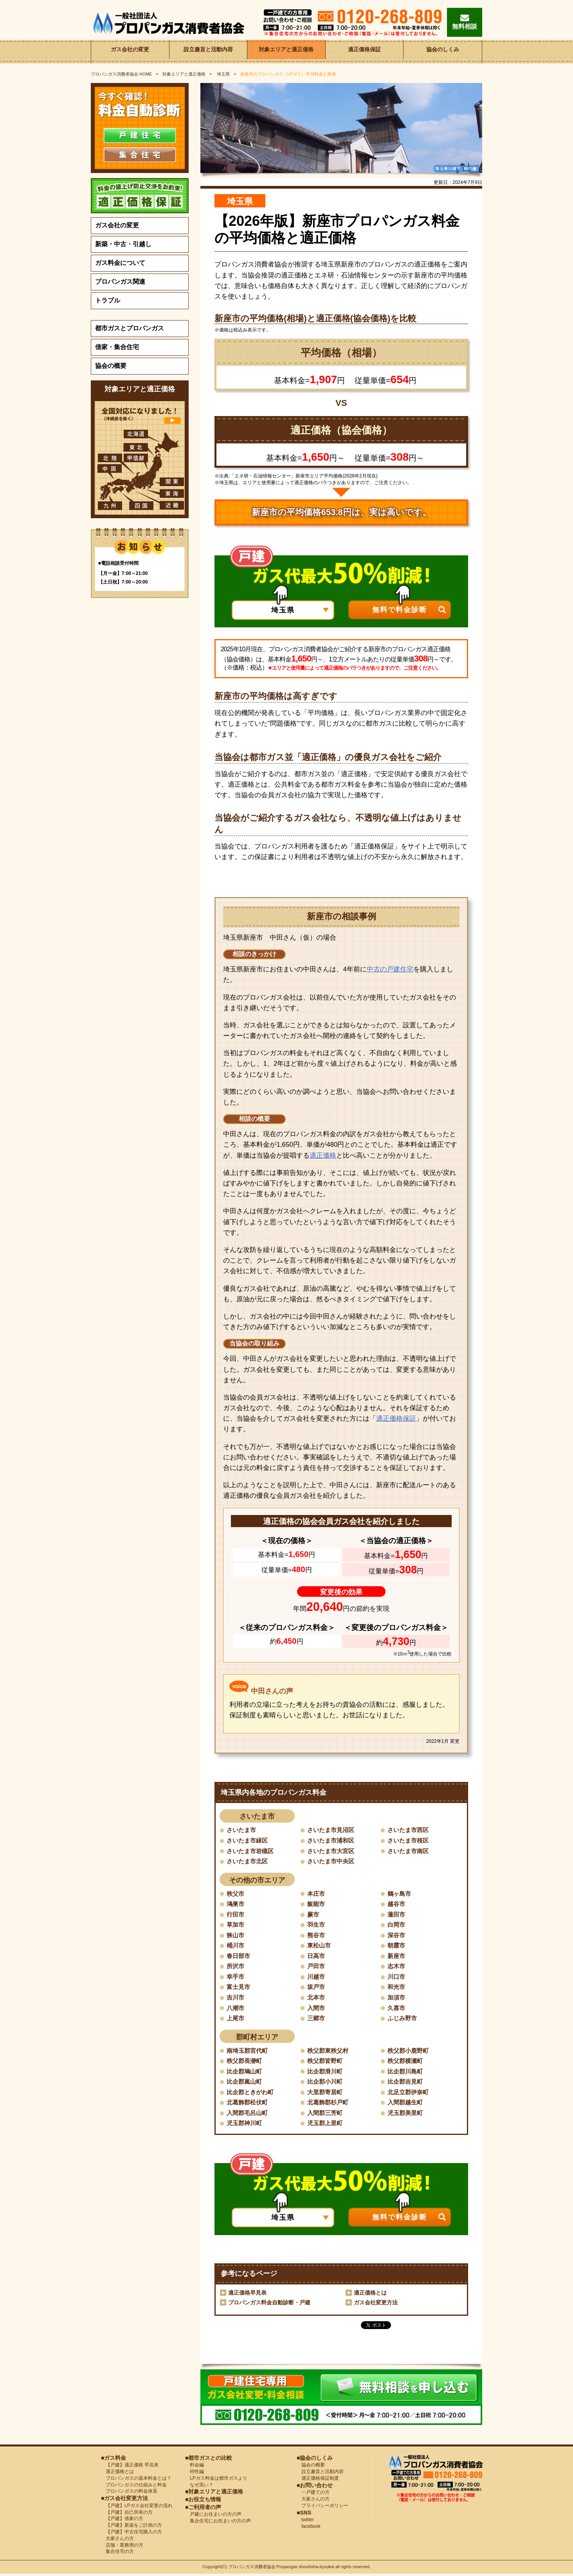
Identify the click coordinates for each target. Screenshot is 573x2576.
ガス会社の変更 (130, 51)
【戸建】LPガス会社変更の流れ (137, 2508)
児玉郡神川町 (245, 2125)
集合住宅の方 (117, 2553)
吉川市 (236, 1998)
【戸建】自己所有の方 (127, 2514)
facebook (309, 2528)
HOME (121, 74)
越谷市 (396, 1904)
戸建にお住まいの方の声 (213, 2516)
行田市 (236, 1914)
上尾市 (236, 2019)
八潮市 (236, 2009)
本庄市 (316, 1894)
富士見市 (239, 1988)
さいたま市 (242, 1830)
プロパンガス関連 (120, 281)
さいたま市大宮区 (332, 1851)
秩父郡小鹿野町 (409, 2052)
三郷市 (316, 2019)
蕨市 (313, 1914)
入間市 (316, 2009)
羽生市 (316, 1925)
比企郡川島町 (406, 2073)
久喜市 (396, 2009)
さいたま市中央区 (332, 1861)
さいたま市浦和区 (332, 1840)
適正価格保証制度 (318, 2480)
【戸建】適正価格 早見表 (130, 2467)
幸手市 (236, 1977)
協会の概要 (110, 365)
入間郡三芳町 (326, 2114)
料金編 (194, 2467)
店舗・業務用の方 (122, 2547)
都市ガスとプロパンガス (129, 328)
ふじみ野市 (403, 2019)
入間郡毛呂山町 (248, 2114)
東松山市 (319, 1946)
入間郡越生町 (406, 2104)
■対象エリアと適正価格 (214, 2494)
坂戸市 (316, 1988)
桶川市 (236, 1946)
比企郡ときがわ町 (252, 2094)
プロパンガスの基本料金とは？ (136, 2480)
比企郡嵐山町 (245, 2083)
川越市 (316, 1977)
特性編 (194, 2474)
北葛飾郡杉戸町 (329, 2104)
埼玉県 (223, 74)
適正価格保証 (364, 51)
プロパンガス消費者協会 (252, 2569)
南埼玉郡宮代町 (248, 2052)
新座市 (396, 1956)
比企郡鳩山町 (245, 2073)
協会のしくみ (442, 51)
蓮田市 (396, 1914)
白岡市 (396, 1925)
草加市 (236, 1925)
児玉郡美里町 (406, 2114)
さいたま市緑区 (248, 1840)
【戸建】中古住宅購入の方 (131, 2534)
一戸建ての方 (315, 2494)
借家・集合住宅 (117, 347)
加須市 (396, 1998)
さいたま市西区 (409, 1830)
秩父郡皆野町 (326, 2062)
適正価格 (323, 1155)
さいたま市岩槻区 (252, 1851)
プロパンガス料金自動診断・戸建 (269, 2305)
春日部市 (239, 1956)
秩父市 (236, 1894)
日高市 (316, 1956)
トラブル (107, 300)
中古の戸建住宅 (390, 969)
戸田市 (316, 1967)
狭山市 (236, 1936)
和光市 (396, 1988)
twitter (305, 2522)
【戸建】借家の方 (122, 2521)
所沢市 (236, 1967)
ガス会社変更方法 (376, 2305)
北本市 (316, 1998)
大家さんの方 (117, 2541)
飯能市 (316, 1904)
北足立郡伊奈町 (409, 2094)
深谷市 (396, 1936)
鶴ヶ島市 (400, 1894)
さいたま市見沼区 (332, 1830)
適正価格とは (370, 2295)
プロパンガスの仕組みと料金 (134, 2487)
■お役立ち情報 (203, 2502)
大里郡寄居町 (326, 2094)
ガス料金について (120, 262)
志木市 (396, 1967)
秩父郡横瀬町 (406, 2062)
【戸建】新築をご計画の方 (131, 2527)
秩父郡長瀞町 (245, 2062)
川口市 (396, 1977)
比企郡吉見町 (406, 2083)
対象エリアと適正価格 (286, 51)
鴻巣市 (236, 1904)
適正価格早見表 (247, 2295)
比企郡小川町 (326, 2083)
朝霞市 (396, 1946)
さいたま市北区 (248, 1861)
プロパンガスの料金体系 (129, 2493)
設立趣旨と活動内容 (208, 51)
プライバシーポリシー (322, 2508)
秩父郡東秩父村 (329, 2052)
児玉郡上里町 (326, 2125)
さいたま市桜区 (409, 1840)
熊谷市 (316, 1936)
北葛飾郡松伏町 (248, 2104)
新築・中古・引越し (123, 244)
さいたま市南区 (409, 1851)
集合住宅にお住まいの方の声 (218, 2523)
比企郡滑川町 (326, 2073)
